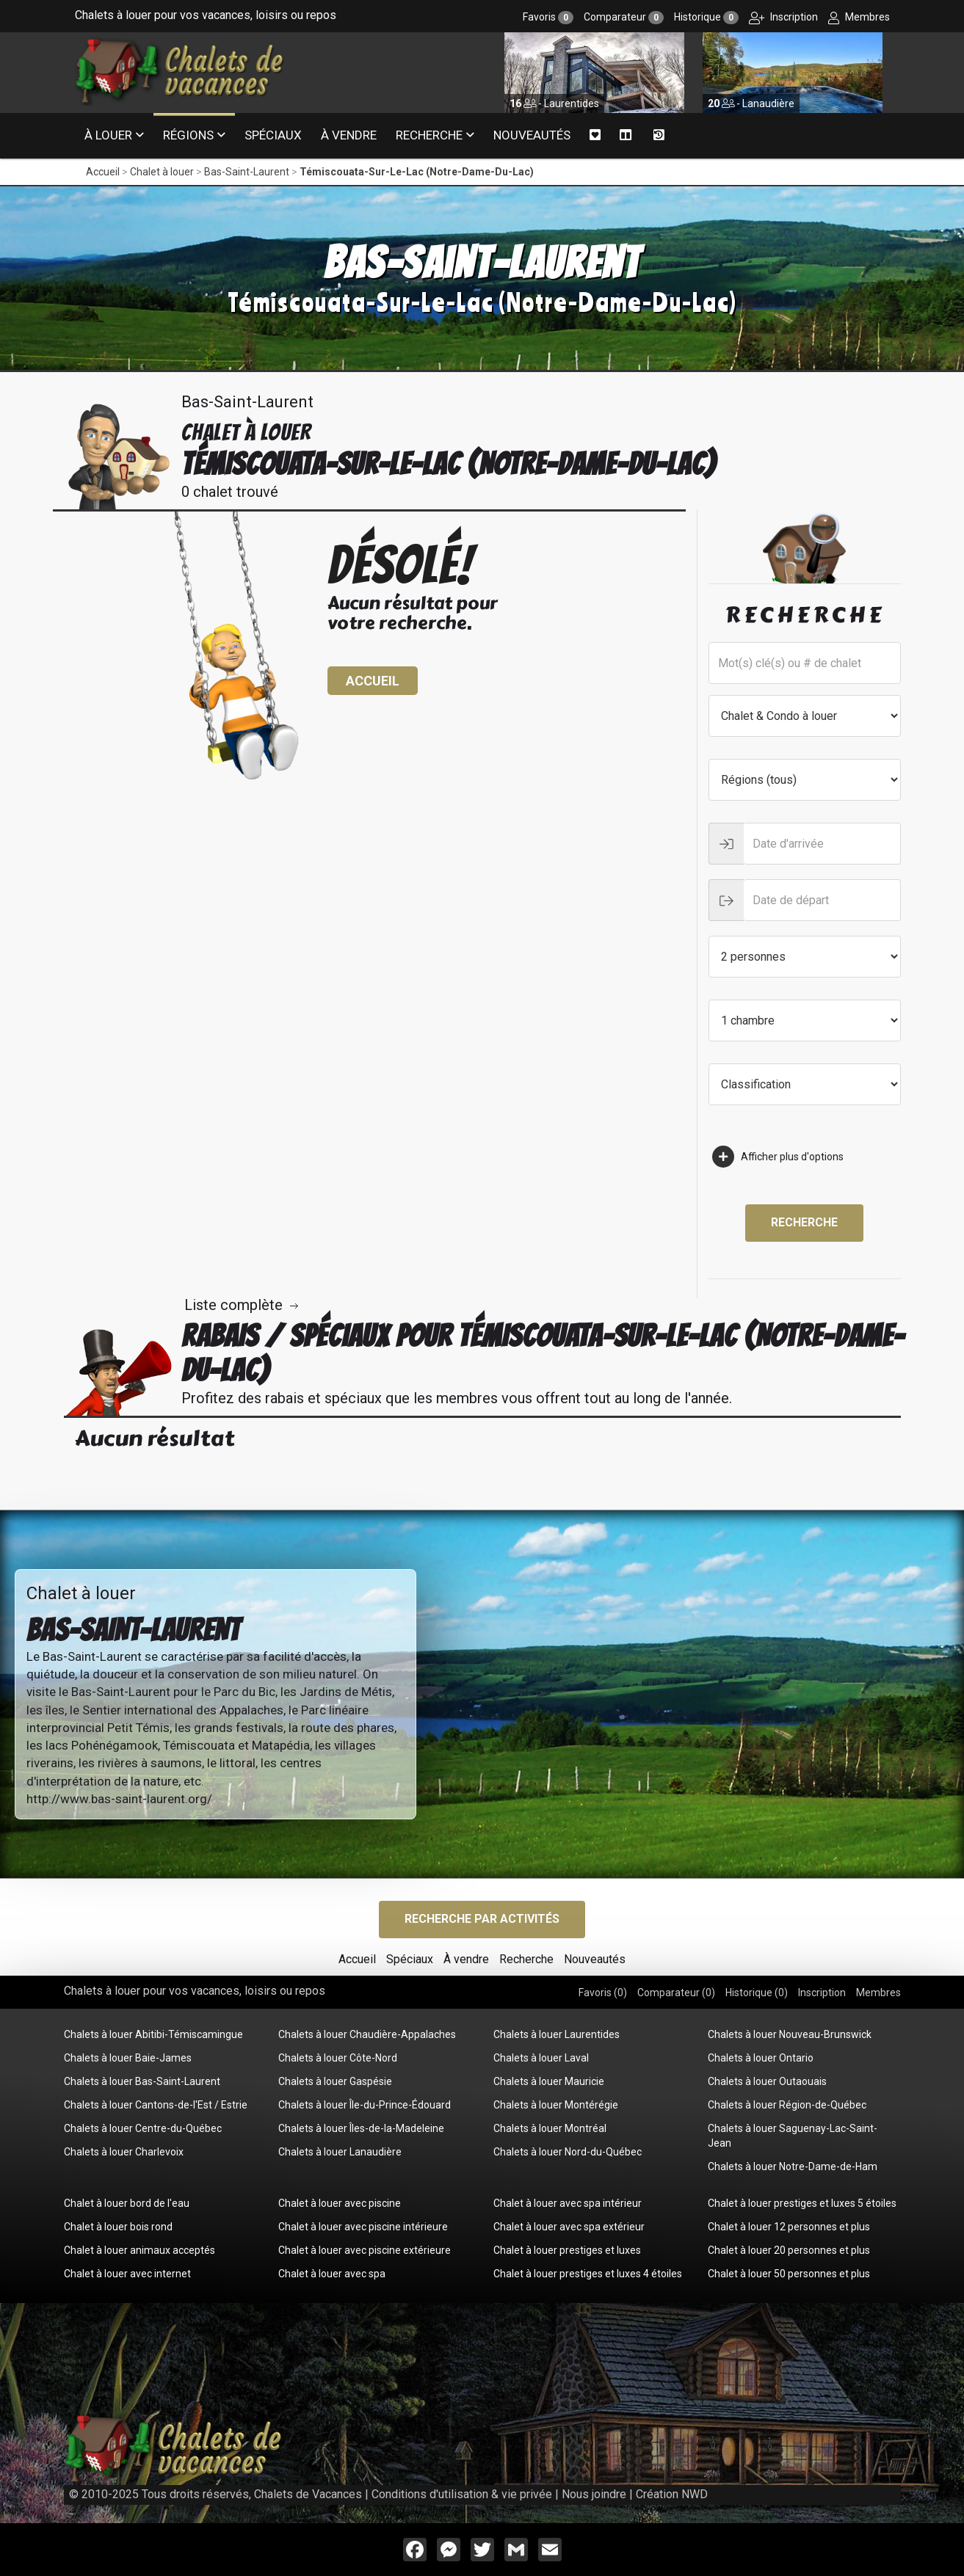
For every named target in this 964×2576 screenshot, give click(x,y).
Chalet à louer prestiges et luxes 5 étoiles (802, 2203)
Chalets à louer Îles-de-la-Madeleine (361, 2128)
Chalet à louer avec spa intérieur (567, 2203)
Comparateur (624, 17)
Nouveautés (531, 135)
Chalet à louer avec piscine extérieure (364, 2250)
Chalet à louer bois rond (118, 2227)
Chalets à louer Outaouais (767, 2081)
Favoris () (603, 1992)
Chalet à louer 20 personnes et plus (789, 2250)
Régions (188, 135)
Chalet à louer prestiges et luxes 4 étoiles (587, 2274)
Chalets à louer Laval (541, 2058)
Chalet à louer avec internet (127, 2274)
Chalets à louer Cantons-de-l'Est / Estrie (155, 2105)
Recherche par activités (482, 1919)
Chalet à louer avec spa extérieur (569, 2227)
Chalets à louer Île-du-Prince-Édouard (364, 2105)
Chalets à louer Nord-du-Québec (567, 2152)
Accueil (103, 172)
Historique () (756, 1992)
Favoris (548, 17)
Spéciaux (273, 135)
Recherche (429, 135)
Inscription (783, 17)
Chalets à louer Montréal (549, 2128)
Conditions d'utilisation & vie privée (462, 2494)
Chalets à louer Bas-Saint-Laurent (142, 2081)
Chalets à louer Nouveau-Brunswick (789, 2034)
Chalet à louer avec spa (331, 2274)
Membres (859, 17)
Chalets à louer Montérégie (555, 2105)
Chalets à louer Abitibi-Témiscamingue (153, 2034)
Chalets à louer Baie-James (128, 2058)
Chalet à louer (162, 172)
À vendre (349, 135)
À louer (108, 135)
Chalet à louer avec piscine (339, 2203)
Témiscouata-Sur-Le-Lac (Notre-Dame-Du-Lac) (417, 172)
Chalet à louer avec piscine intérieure (363, 2227)
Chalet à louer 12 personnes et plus (789, 2227)
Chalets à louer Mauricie (548, 2081)
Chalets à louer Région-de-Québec (787, 2105)
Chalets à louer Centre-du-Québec (143, 2128)
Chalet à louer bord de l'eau (126, 2203)
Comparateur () (676, 1992)
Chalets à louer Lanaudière (340, 2152)
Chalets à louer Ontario (760, 2058)
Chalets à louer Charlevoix (124, 2152)
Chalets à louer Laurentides (556, 2034)
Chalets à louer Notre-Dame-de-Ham (792, 2166)
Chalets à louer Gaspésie (335, 2081)
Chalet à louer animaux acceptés (139, 2250)
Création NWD (672, 2494)
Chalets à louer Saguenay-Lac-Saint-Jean (792, 2135)
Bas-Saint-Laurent (246, 172)
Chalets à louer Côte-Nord (337, 2058)
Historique (706, 17)
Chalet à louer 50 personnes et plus (789, 2274)
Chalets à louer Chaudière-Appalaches (367, 2034)
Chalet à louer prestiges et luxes (567, 2250)
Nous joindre (594, 2494)
